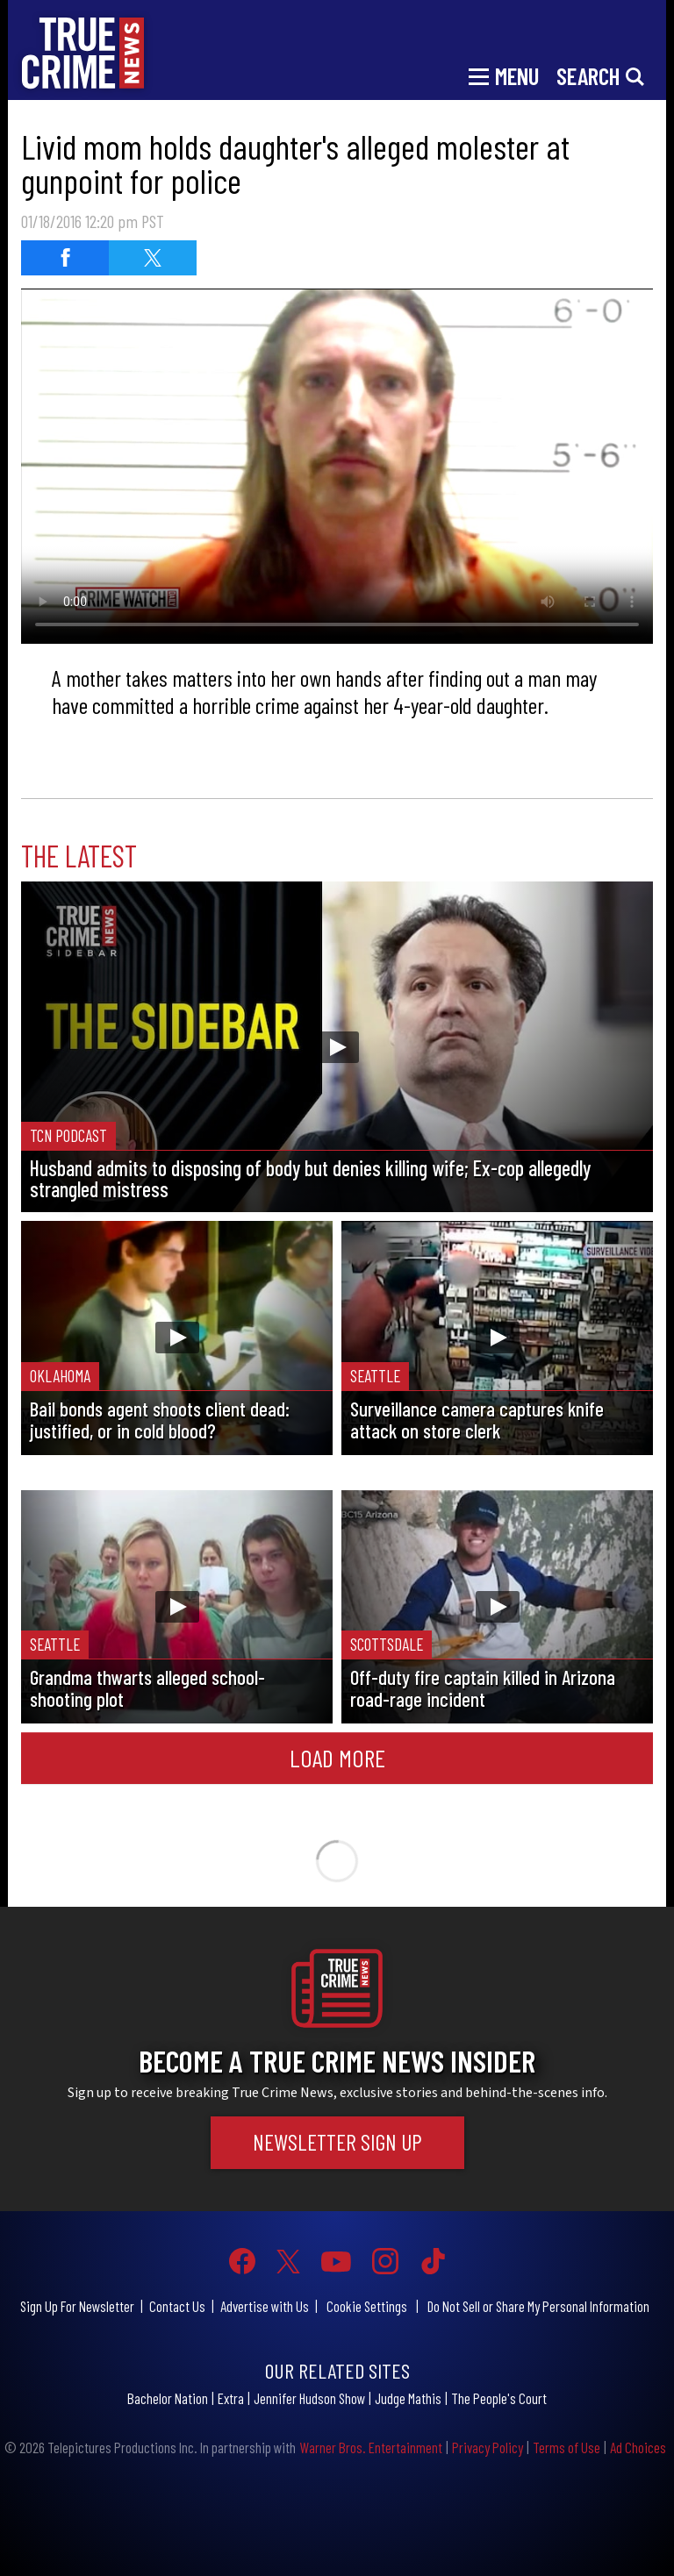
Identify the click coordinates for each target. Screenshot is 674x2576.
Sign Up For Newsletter (77, 2306)
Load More (337, 1758)
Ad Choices (638, 2447)
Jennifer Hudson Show (309, 2398)
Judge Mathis (408, 2398)
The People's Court (499, 2398)
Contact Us (177, 2306)
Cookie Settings (366, 2306)
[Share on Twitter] (153, 257)
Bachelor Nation (167, 2398)
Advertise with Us (264, 2306)
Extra (231, 2398)
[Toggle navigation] (504, 74)
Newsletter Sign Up (337, 2142)
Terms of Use (566, 2447)
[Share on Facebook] (65, 257)
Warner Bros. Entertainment (370, 2447)
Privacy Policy (487, 2447)
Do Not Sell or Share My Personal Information (538, 2306)
